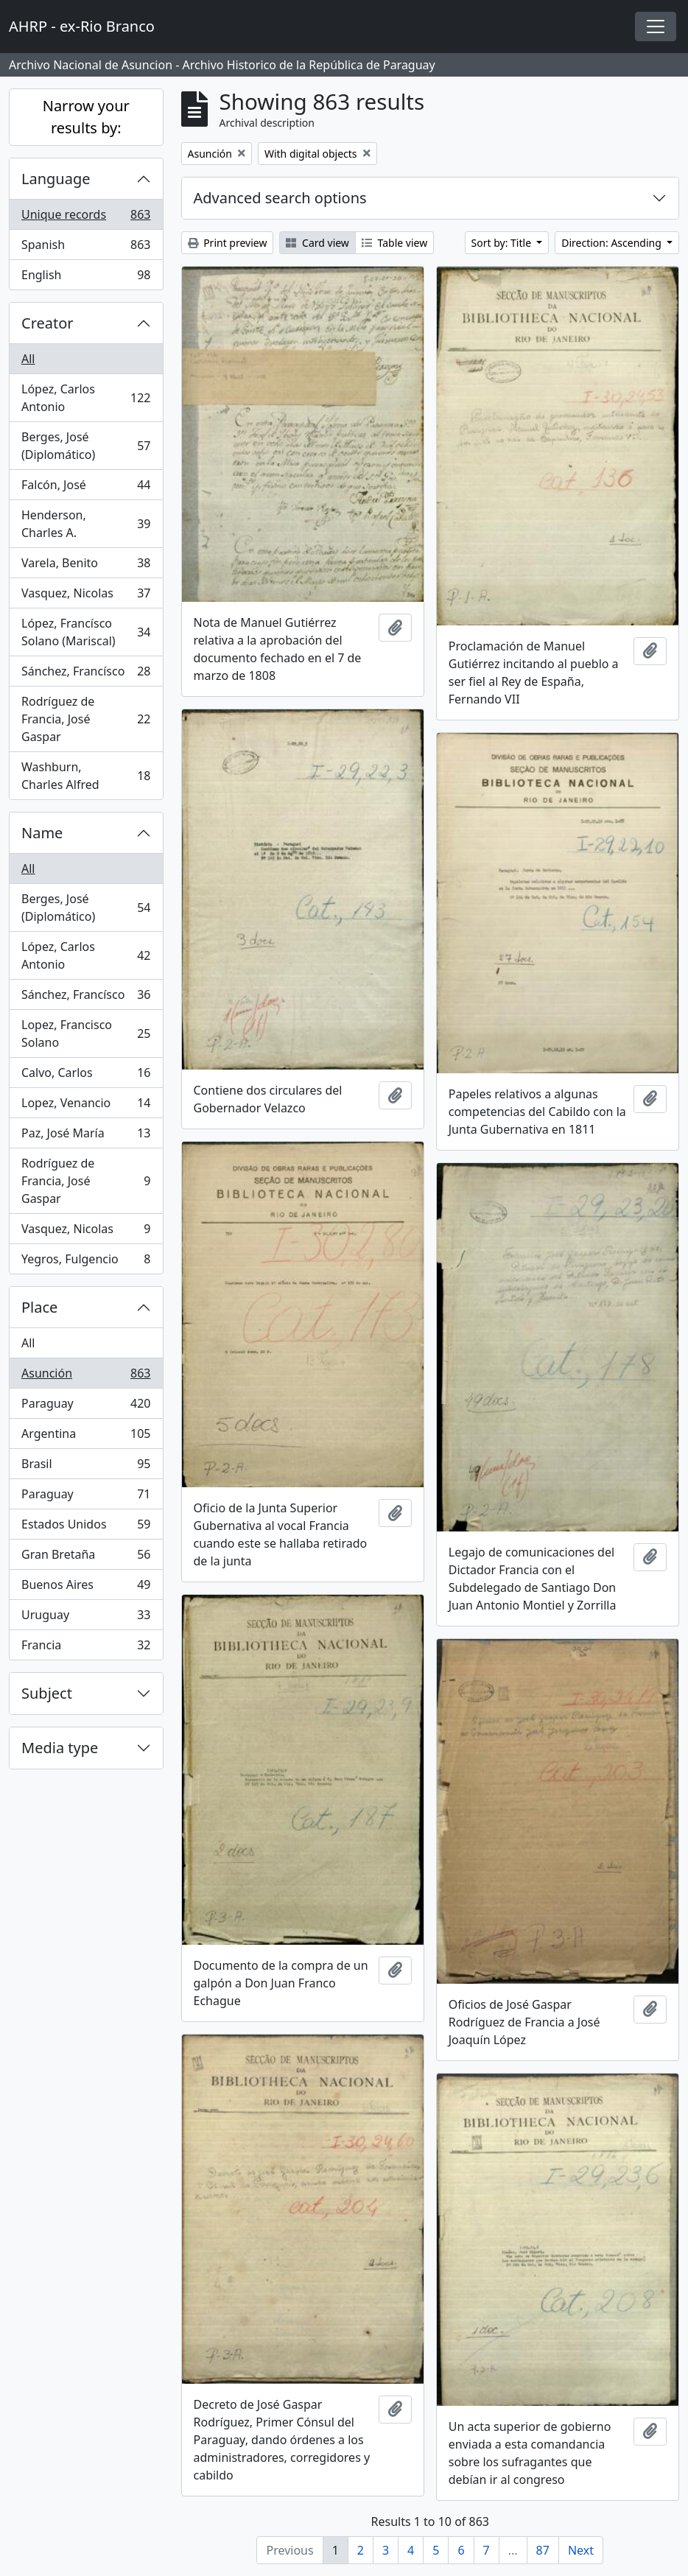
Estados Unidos (86, 1527)
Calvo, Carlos (86, 1076)
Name (42, 833)
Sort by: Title (502, 243)
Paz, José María (86, 1136)
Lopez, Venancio (86, 1106)
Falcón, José (86, 488)
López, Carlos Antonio (86, 398)
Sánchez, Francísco (86, 674)
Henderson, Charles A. (86, 524)
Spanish (86, 248)
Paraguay (86, 1406)
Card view (317, 243)
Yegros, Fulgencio (86, 1262)
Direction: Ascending (612, 243)
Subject (46, 1693)
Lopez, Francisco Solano (86, 1033)
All (28, 359)
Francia (86, 1648)
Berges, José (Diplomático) (86, 446)
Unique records (86, 218)
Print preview (227, 243)
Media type (59, 1748)
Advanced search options (280, 198)
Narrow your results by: (86, 117)
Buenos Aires (86, 1588)
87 (543, 2550)
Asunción (86, 1376)
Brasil (86, 1467)
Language (56, 179)
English (86, 277)
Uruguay (86, 1618)
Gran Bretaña (86, 1557)
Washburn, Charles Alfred (86, 776)
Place (39, 1307)
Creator (47, 323)
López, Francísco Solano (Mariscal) (86, 632)
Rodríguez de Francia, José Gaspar (86, 719)
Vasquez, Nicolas (86, 596)
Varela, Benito (86, 566)
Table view (394, 243)
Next (581, 2550)
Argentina (86, 1437)
